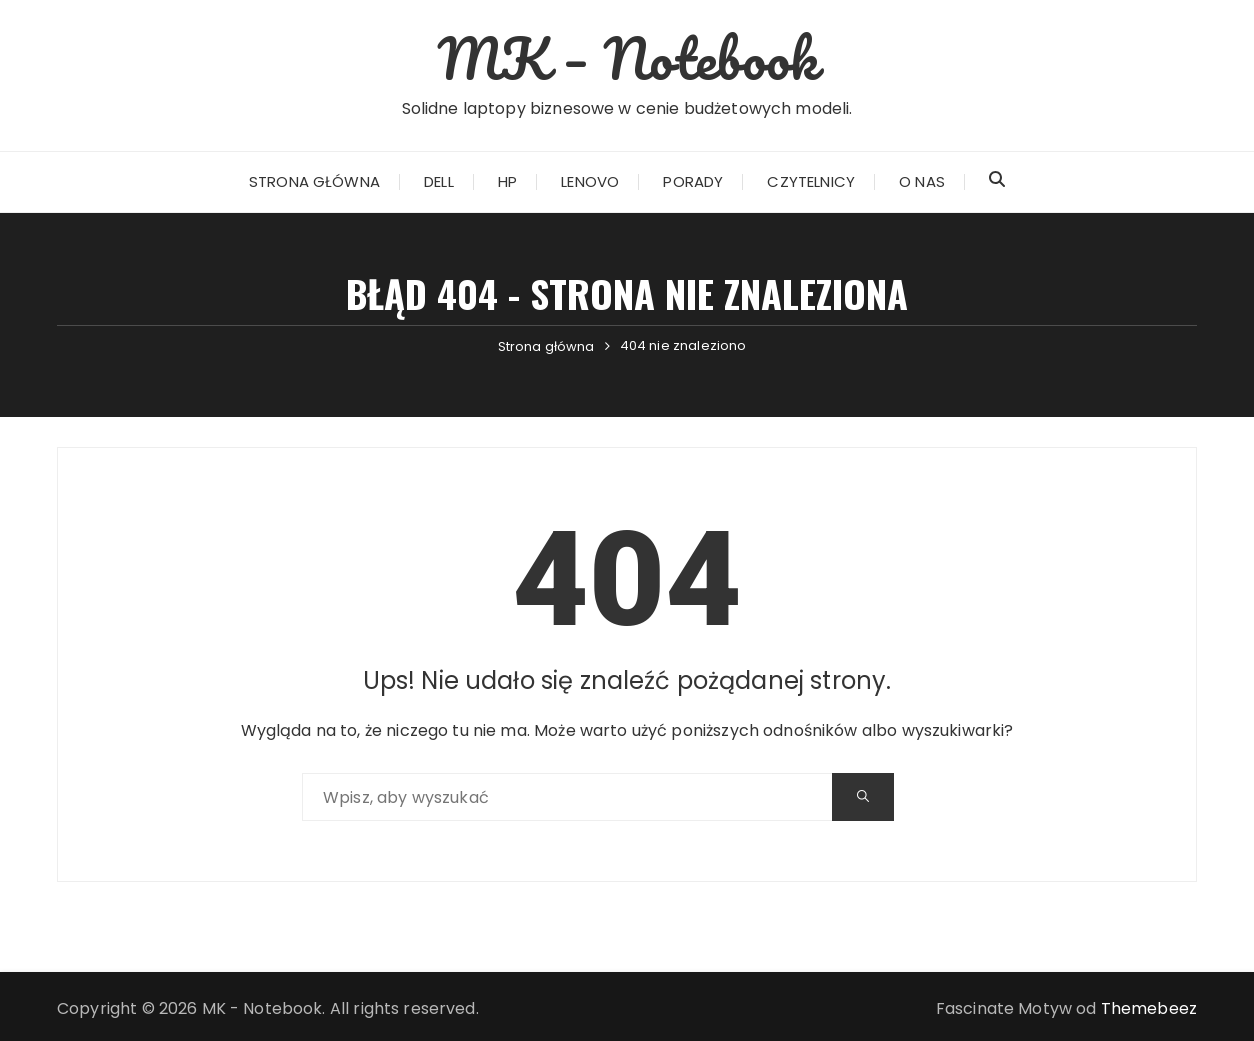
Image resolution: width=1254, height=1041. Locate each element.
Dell (439, 181)
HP (507, 181)
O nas (922, 181)
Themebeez (1149, 1008)
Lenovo (590, 181)
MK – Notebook (627, 58)
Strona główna (314, 181)
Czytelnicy (811, 181)
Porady (693, 181)
